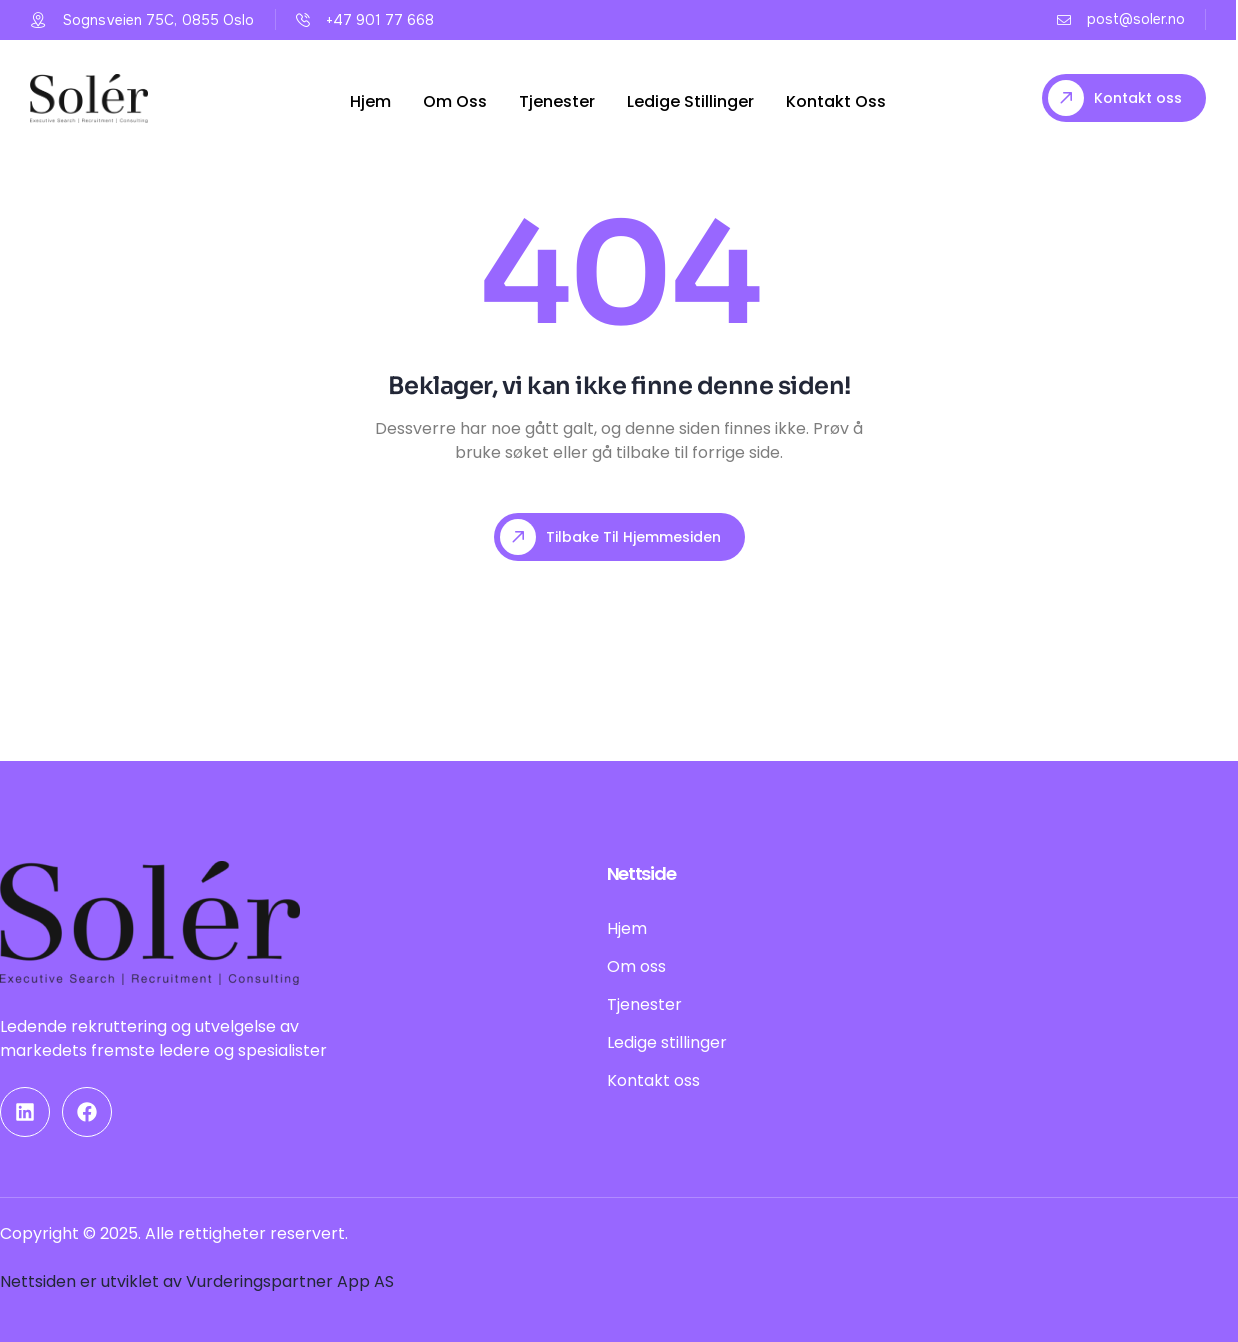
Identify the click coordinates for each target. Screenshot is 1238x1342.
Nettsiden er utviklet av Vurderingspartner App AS (197, 1281)
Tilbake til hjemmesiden (610, 537)
